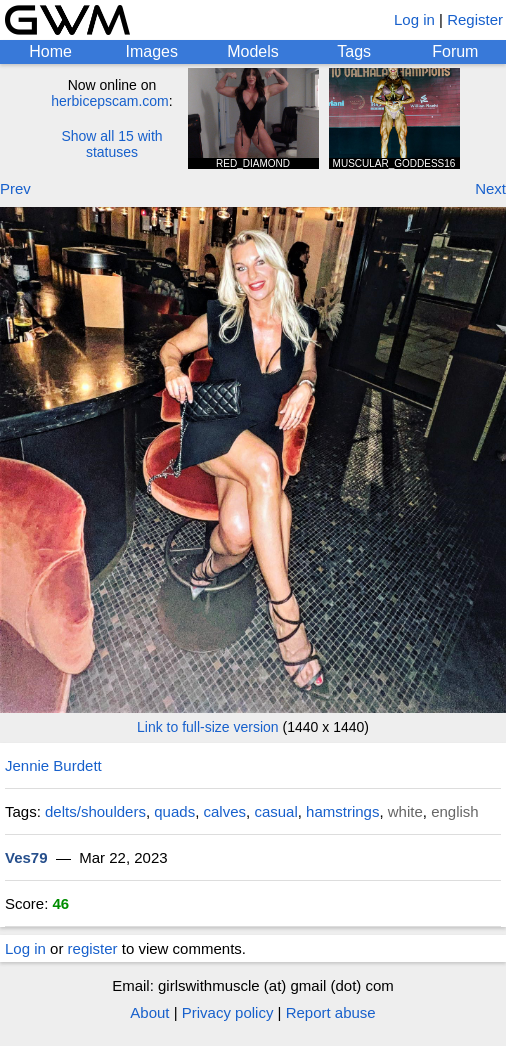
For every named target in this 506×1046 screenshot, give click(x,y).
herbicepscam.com (110, 101)
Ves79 (26, 857)
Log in (414, 19)
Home (50, 51)
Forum (455, 51)
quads (174, 811)
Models (253, 51)
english (455, 811)
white (405, 811)
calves (225, 811)
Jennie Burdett (53, 765)
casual (275, 811)
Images (152, 51)
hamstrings (342, 811)
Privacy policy (228, 1012)
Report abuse (331, 1012)
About (149, 1012)
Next (490, 188)
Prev (15, 188)
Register (475, 19)
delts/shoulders (95, 811)
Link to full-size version (208, 727)
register (93, 948)
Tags (354, 51)
